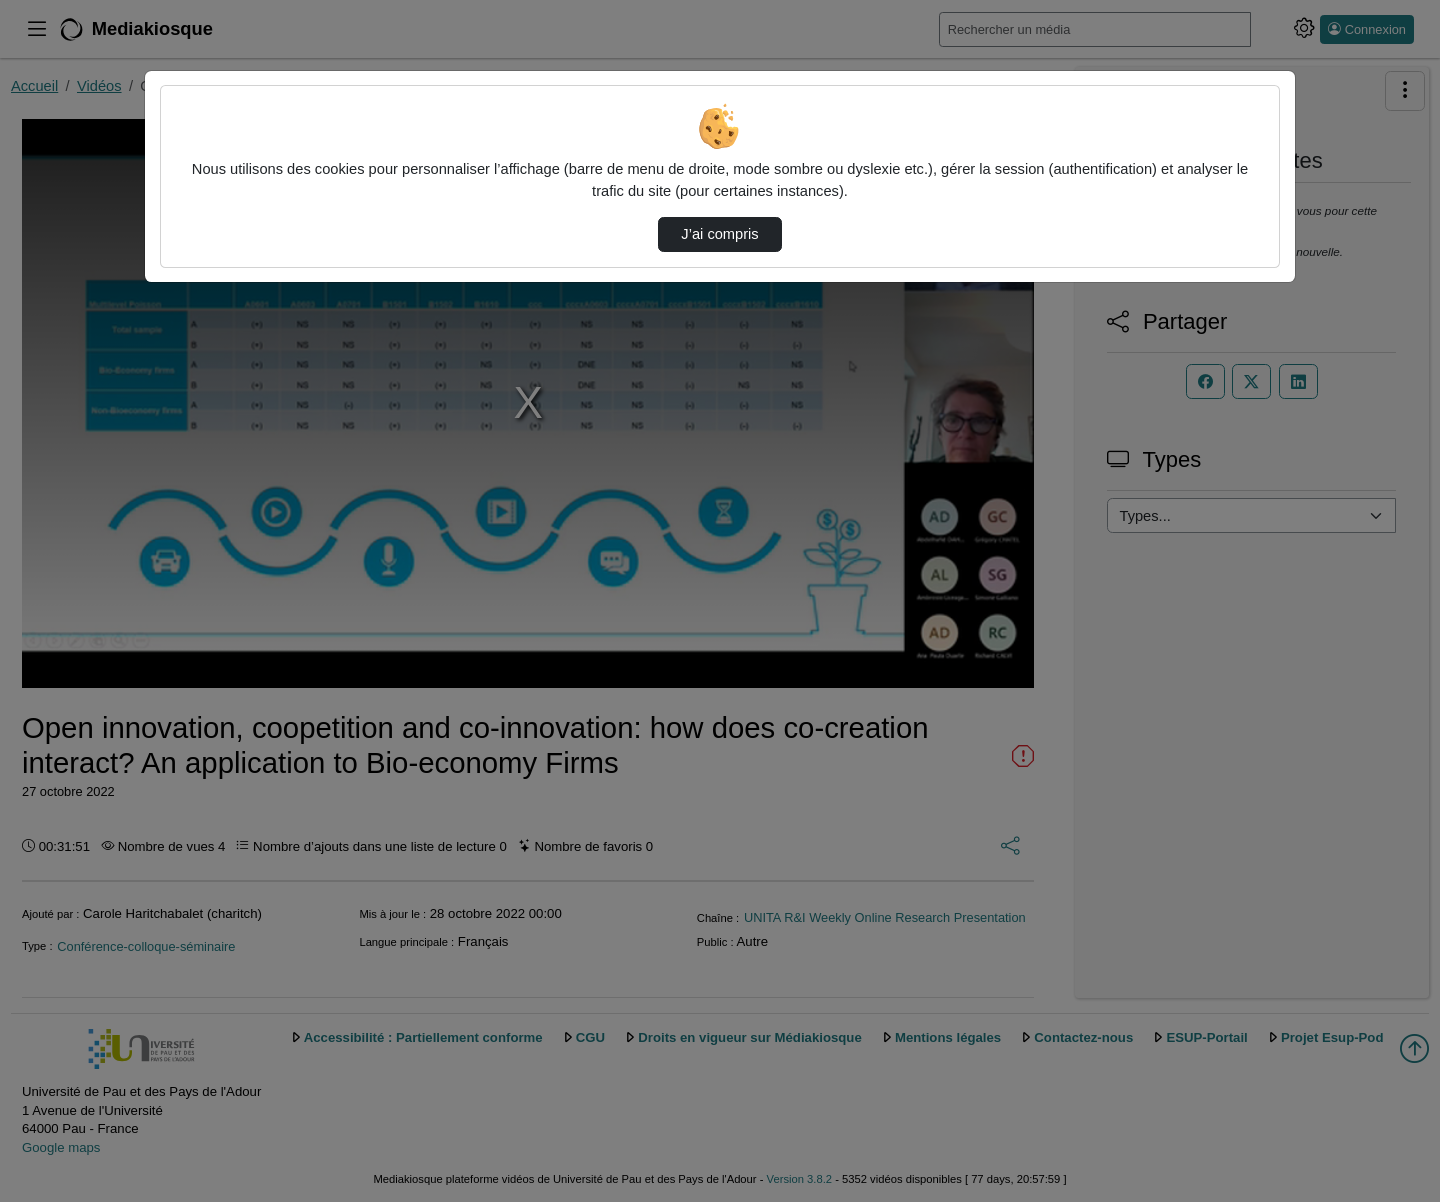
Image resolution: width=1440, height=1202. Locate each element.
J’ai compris (719, 234)
